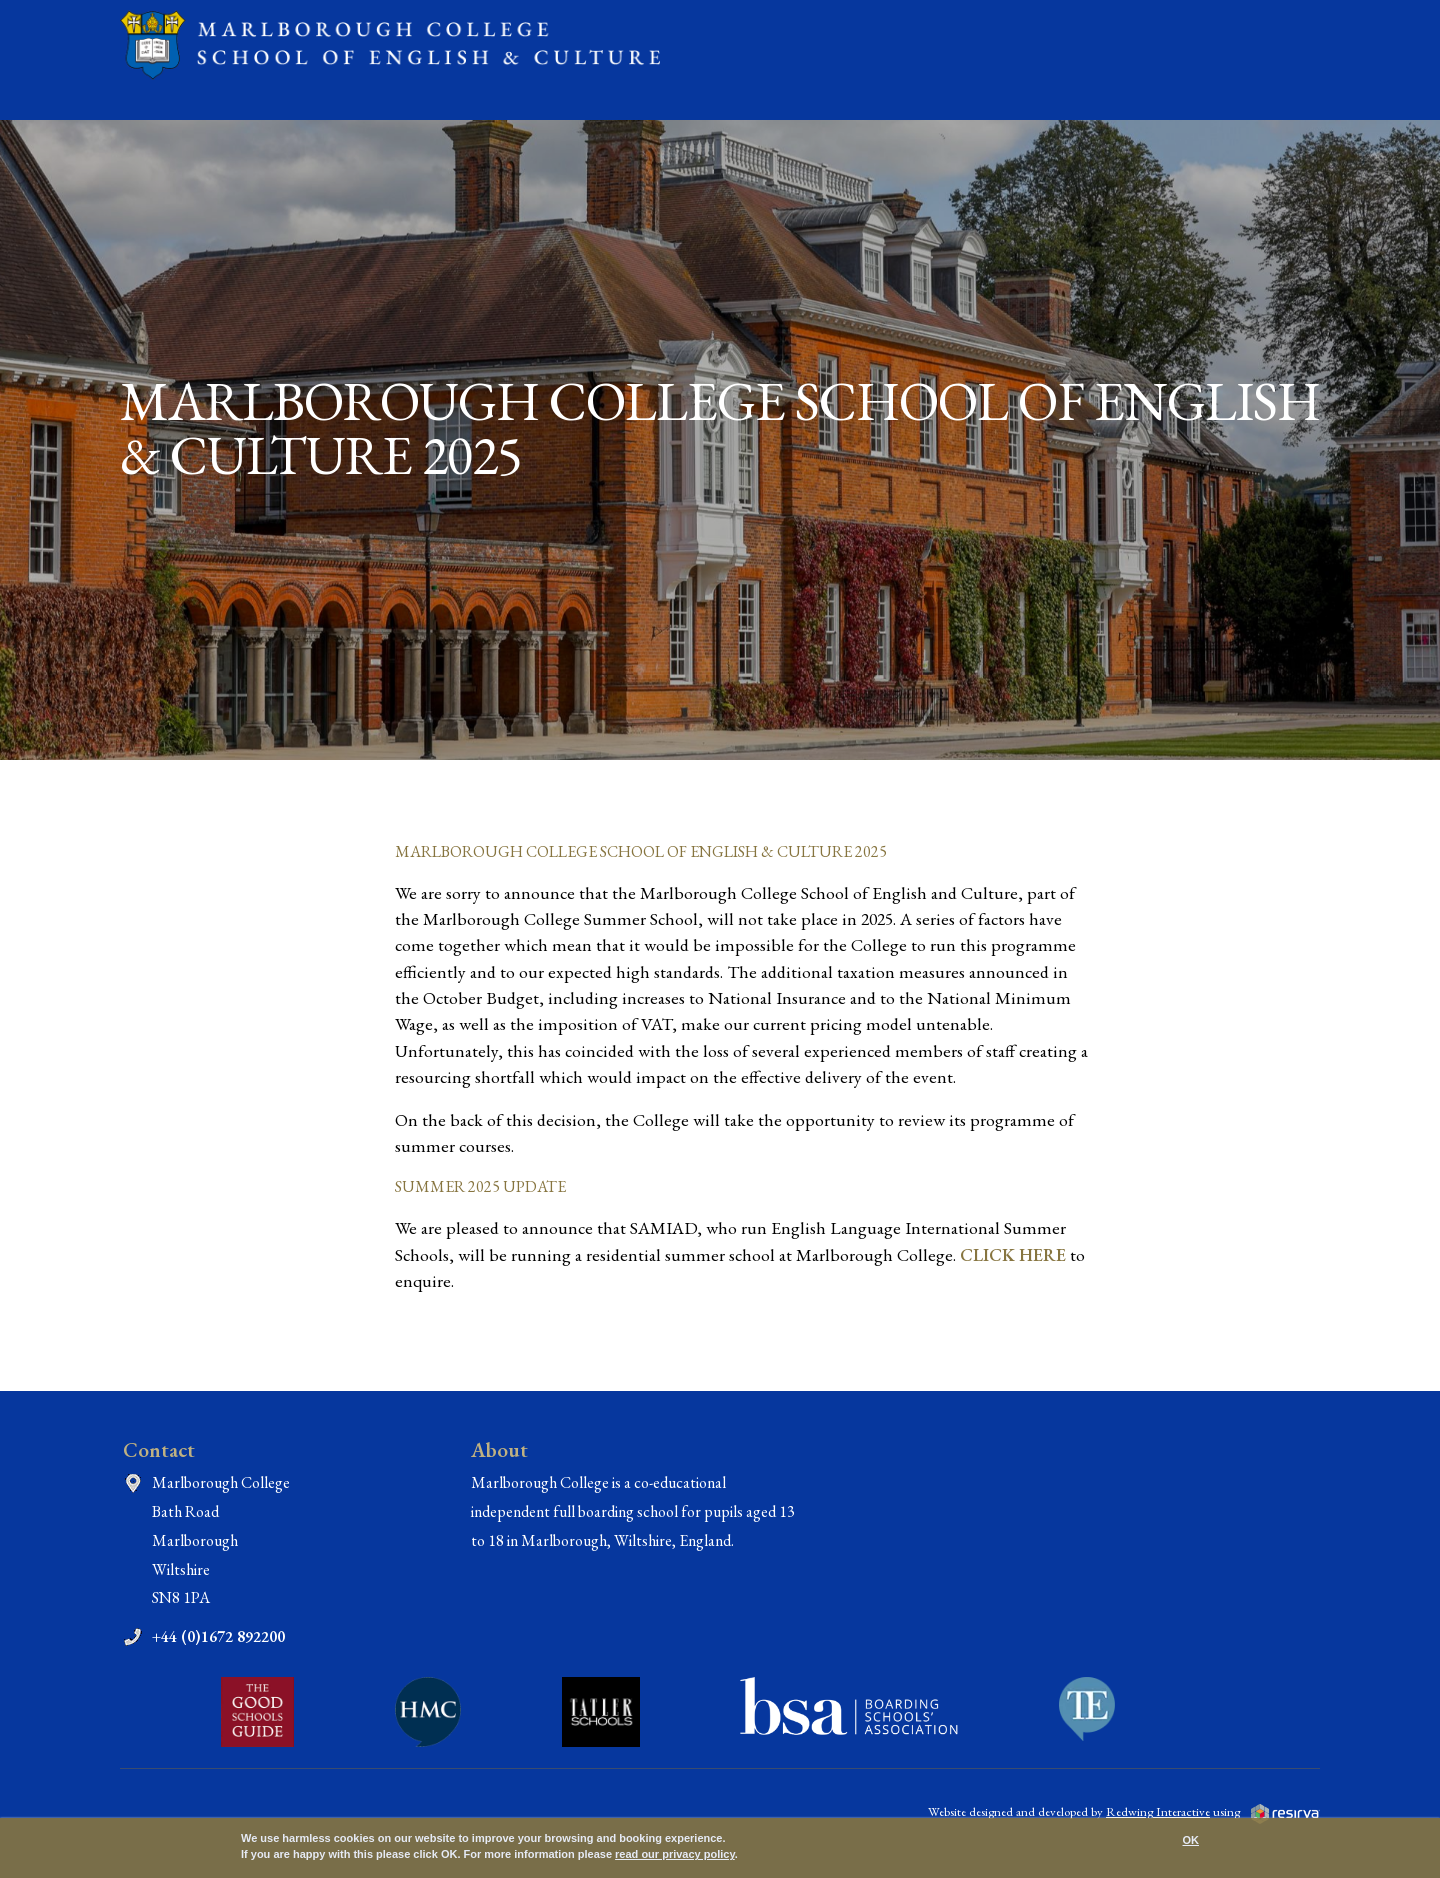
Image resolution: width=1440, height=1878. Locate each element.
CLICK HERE (1013, 1254)
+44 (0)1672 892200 (218, 1636)
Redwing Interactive (1158, 1811)
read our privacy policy (675, 1854)
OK (1191, 1840)
